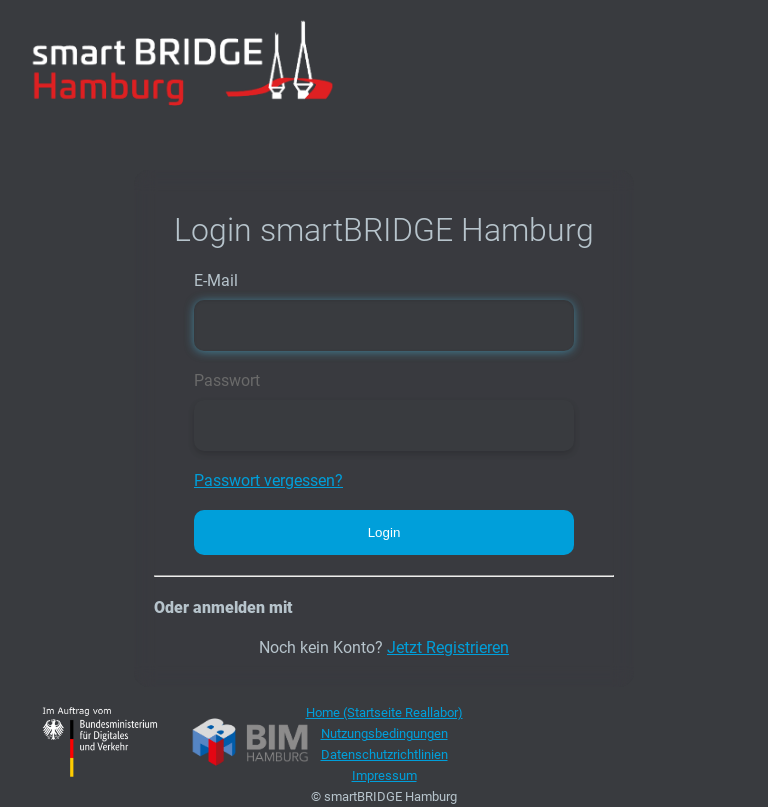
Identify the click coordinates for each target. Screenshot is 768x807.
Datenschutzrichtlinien (384, 754)
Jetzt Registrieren (448, 647)
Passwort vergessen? (268, 480)
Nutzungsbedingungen (384, 733)
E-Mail (216, 280)
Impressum (384, 775)
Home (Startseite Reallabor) (384, 712)
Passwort (227, 380)
